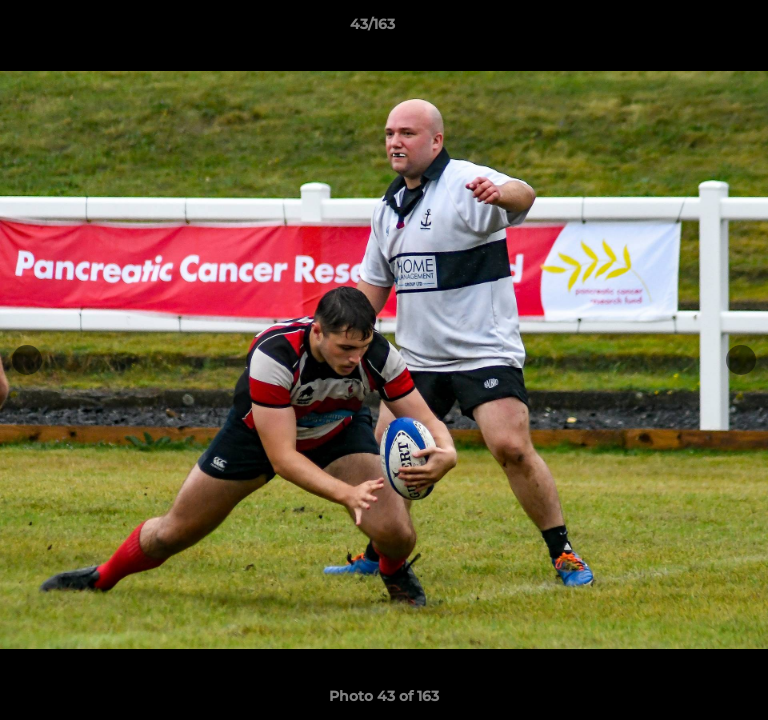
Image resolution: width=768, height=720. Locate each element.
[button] (696, 29)
